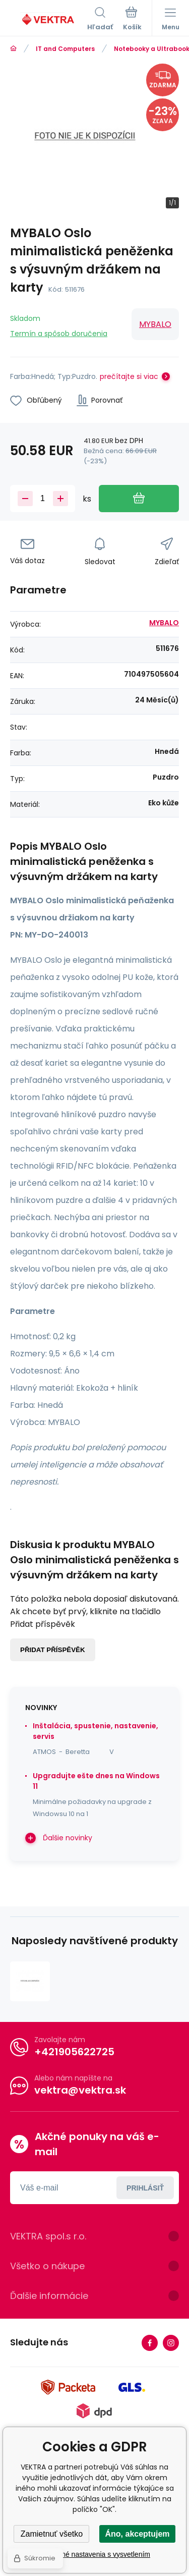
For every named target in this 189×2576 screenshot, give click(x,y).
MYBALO (155, 324)
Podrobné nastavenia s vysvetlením (94, 2554)
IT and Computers (65, 48)
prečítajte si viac (129, 376)
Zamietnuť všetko (52, 2534)
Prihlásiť (145, 2188)
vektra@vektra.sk (80, 2090)
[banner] (48, 19)
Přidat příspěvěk (52, 1650)
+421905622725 (74, 2052)
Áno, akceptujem (137, 2534)
